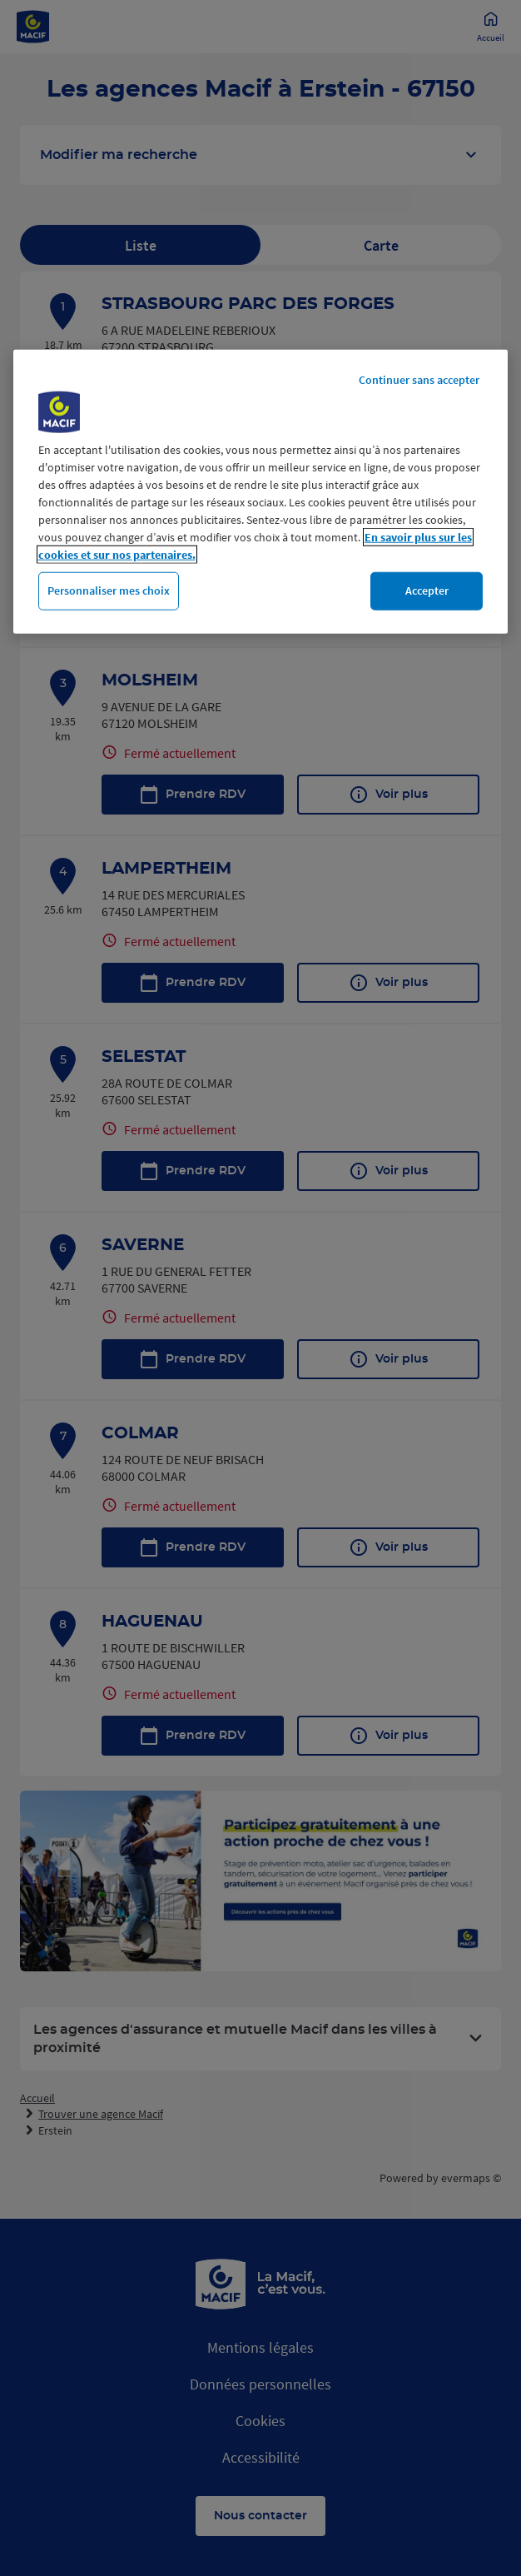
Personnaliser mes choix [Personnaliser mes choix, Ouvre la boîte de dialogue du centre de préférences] (108, 590)
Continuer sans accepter (419, 379)
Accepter (427, 590)
